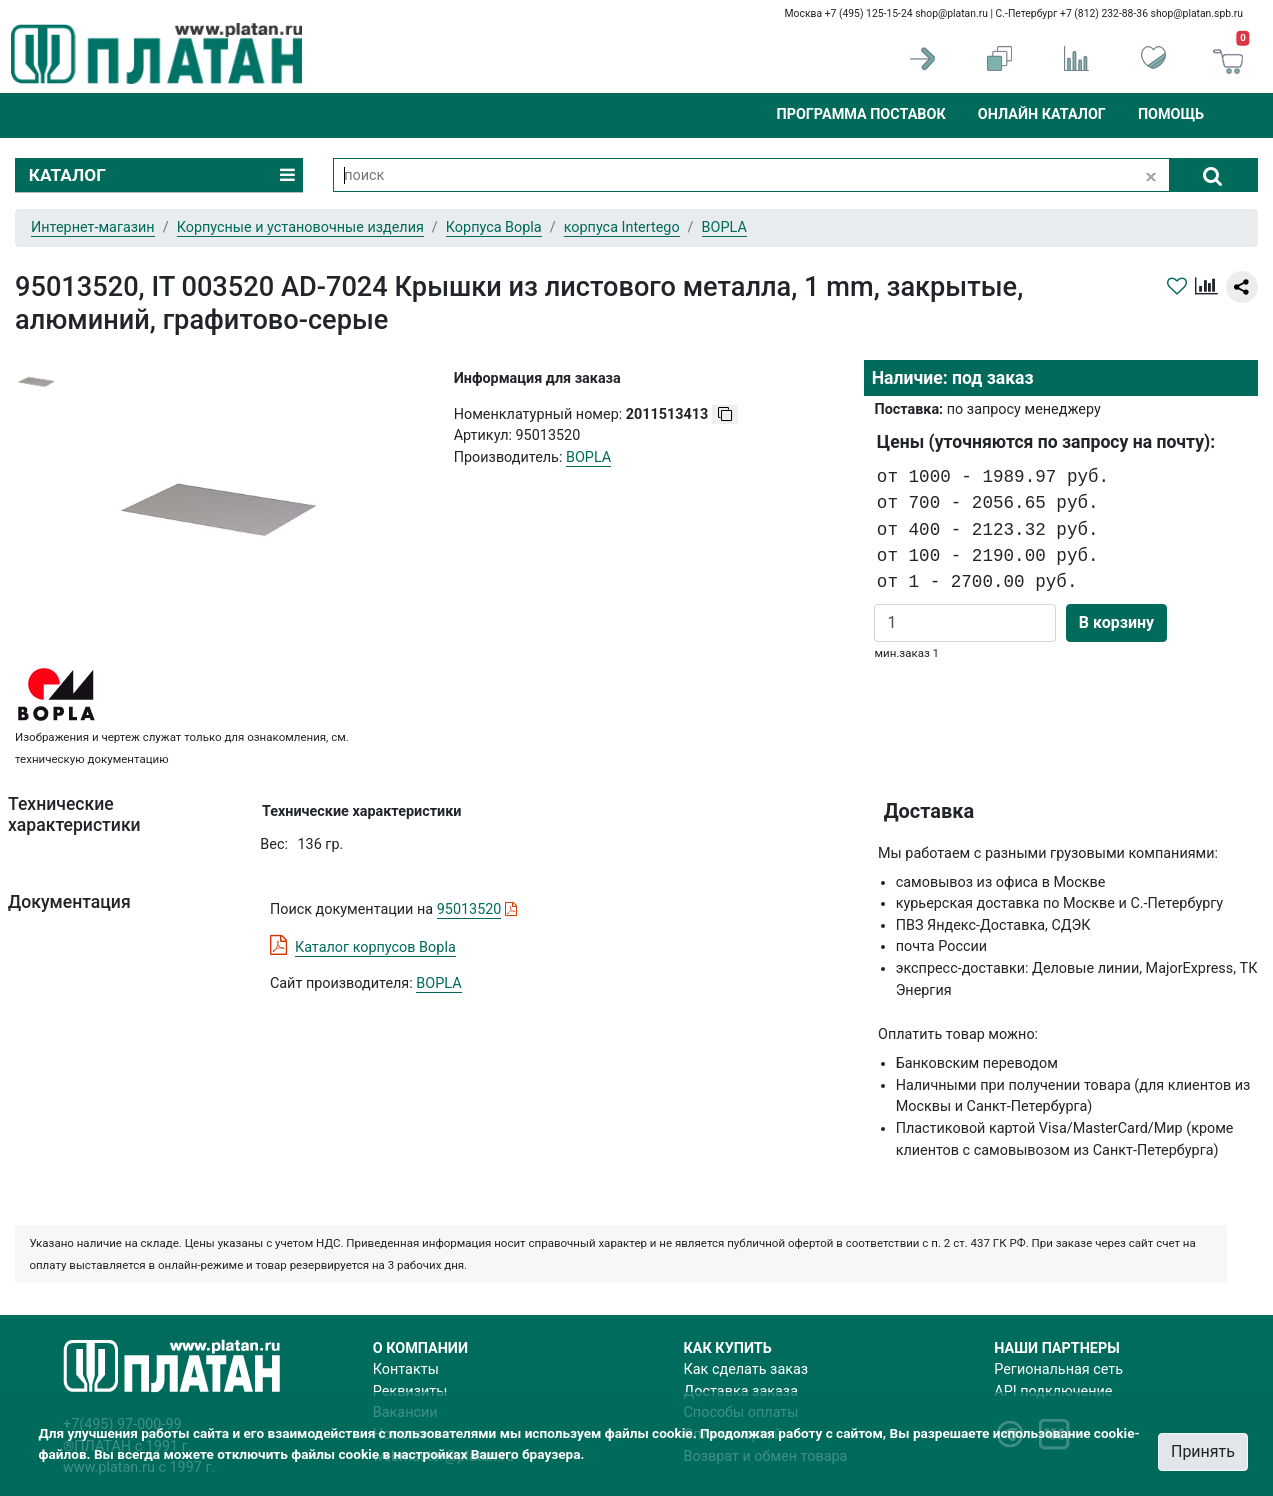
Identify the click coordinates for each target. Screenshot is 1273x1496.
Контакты (406, 1369)
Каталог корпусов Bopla (375, 947)
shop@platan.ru (951, 13)
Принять (1203, 1451)
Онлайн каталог (1042, 114)
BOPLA (438, 983)
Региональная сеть (1058, 1369)
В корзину (1116, 622)
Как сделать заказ (746, 1369)
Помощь (1171, 114)
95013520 (469, 909)
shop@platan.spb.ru (1197, 13)
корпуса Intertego (622, 227)
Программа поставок (860, 114)
